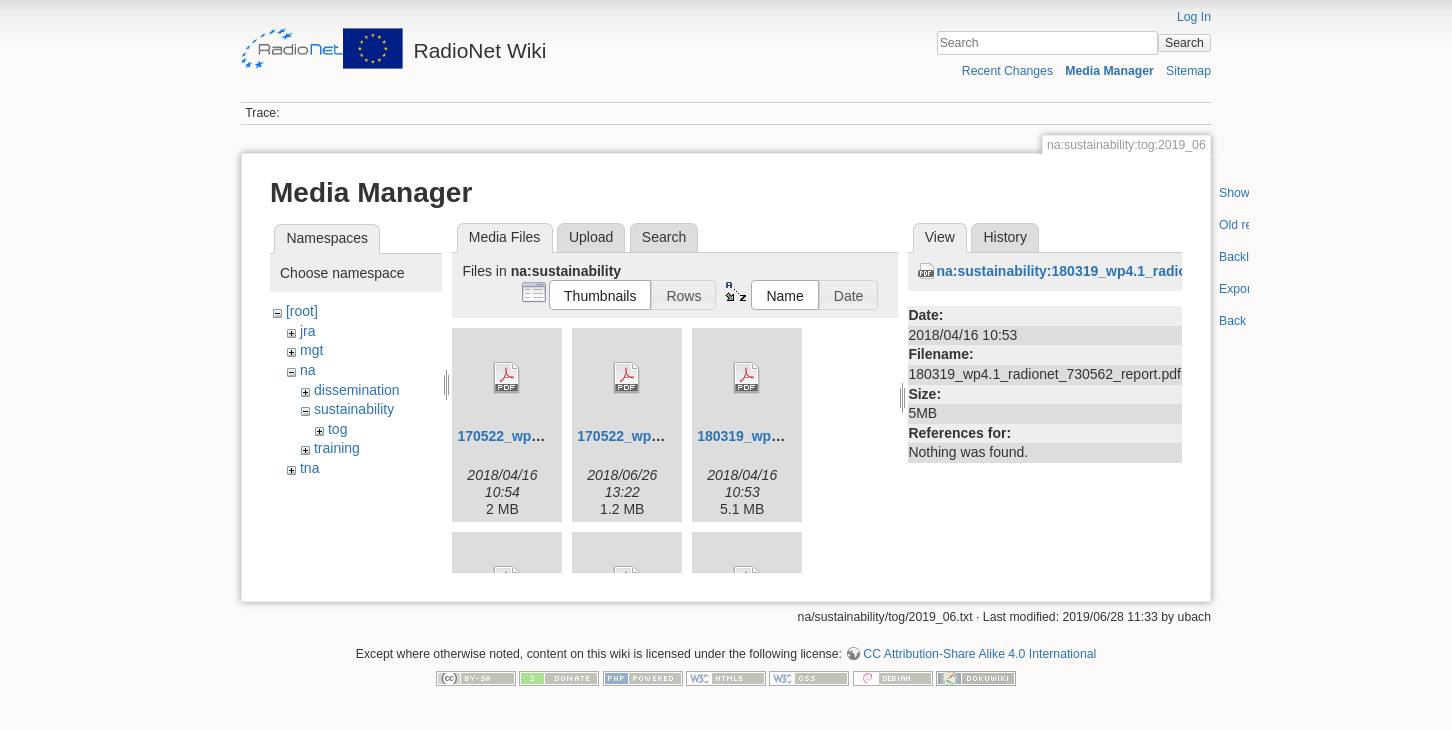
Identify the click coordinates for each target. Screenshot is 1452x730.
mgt (311, 350)
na (308, 370)
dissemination (357, 390)
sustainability (354, 409)
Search (1184, 43)
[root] (302, 311)
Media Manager (1109, 71)
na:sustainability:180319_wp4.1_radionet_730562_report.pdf (1136, 271)
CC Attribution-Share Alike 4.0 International (979, 664)
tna (309, 468)
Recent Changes (1007, 71)
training (337, 448)
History (1005, 237)
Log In (1194, 17)
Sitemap (1188, 71)
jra (308, 331)
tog (337, 429)
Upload (591, 237)
